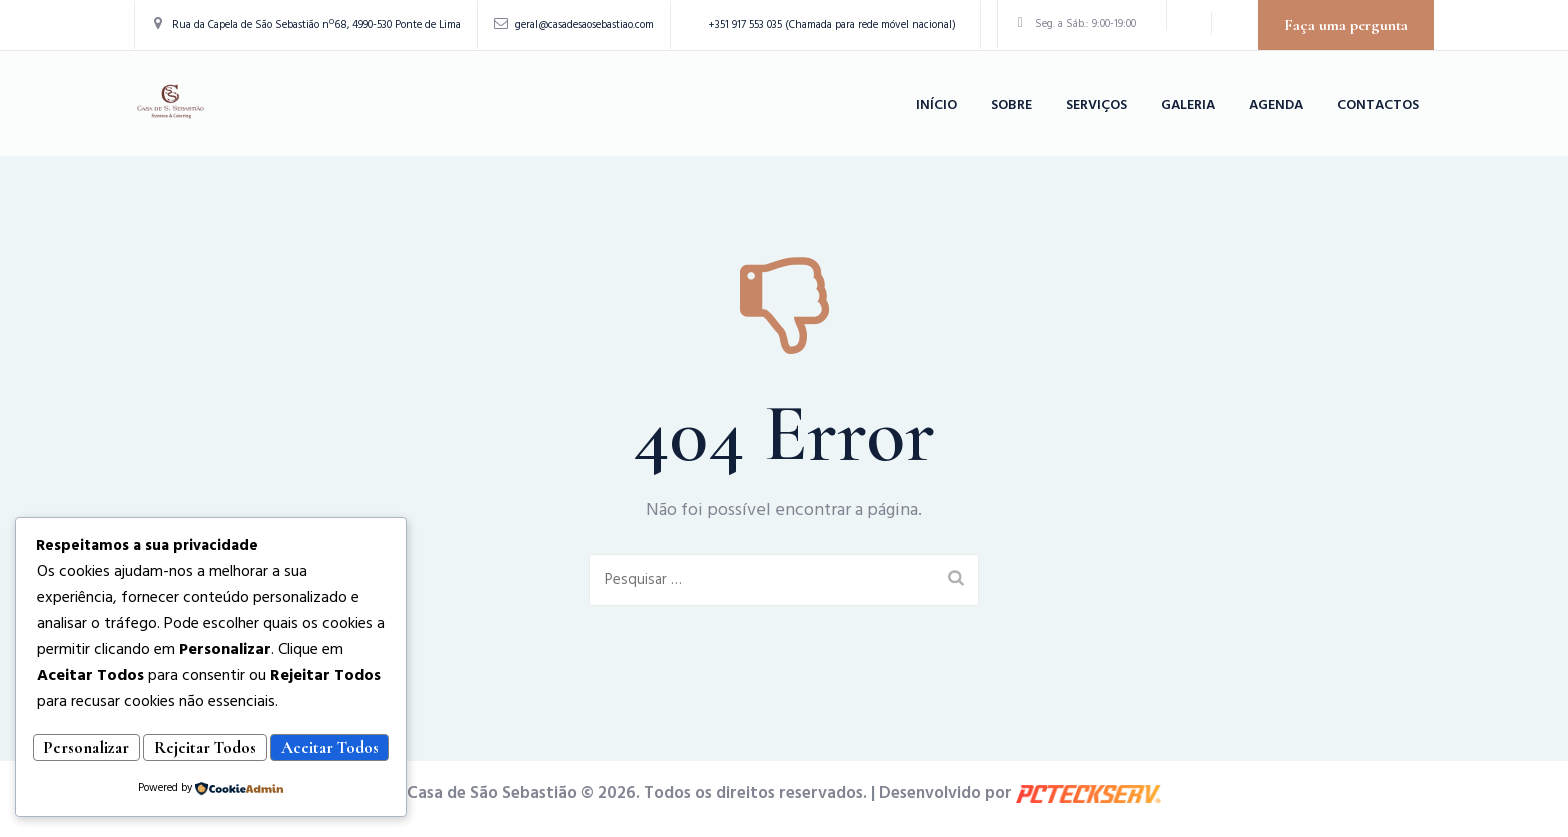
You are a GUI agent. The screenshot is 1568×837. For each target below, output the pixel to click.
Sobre (1011, 105)
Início (936, 105)
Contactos (1378, 105)
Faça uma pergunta (1346, 25)
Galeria (1188, 105)
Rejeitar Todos (297, 718)
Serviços (1096, 105)
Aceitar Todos (211, 749)
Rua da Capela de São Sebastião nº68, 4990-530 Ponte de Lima (316, 25)
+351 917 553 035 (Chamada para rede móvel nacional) (832, 25)
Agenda (1276, 105)
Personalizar (117, 718)
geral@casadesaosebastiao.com (584, 25)
